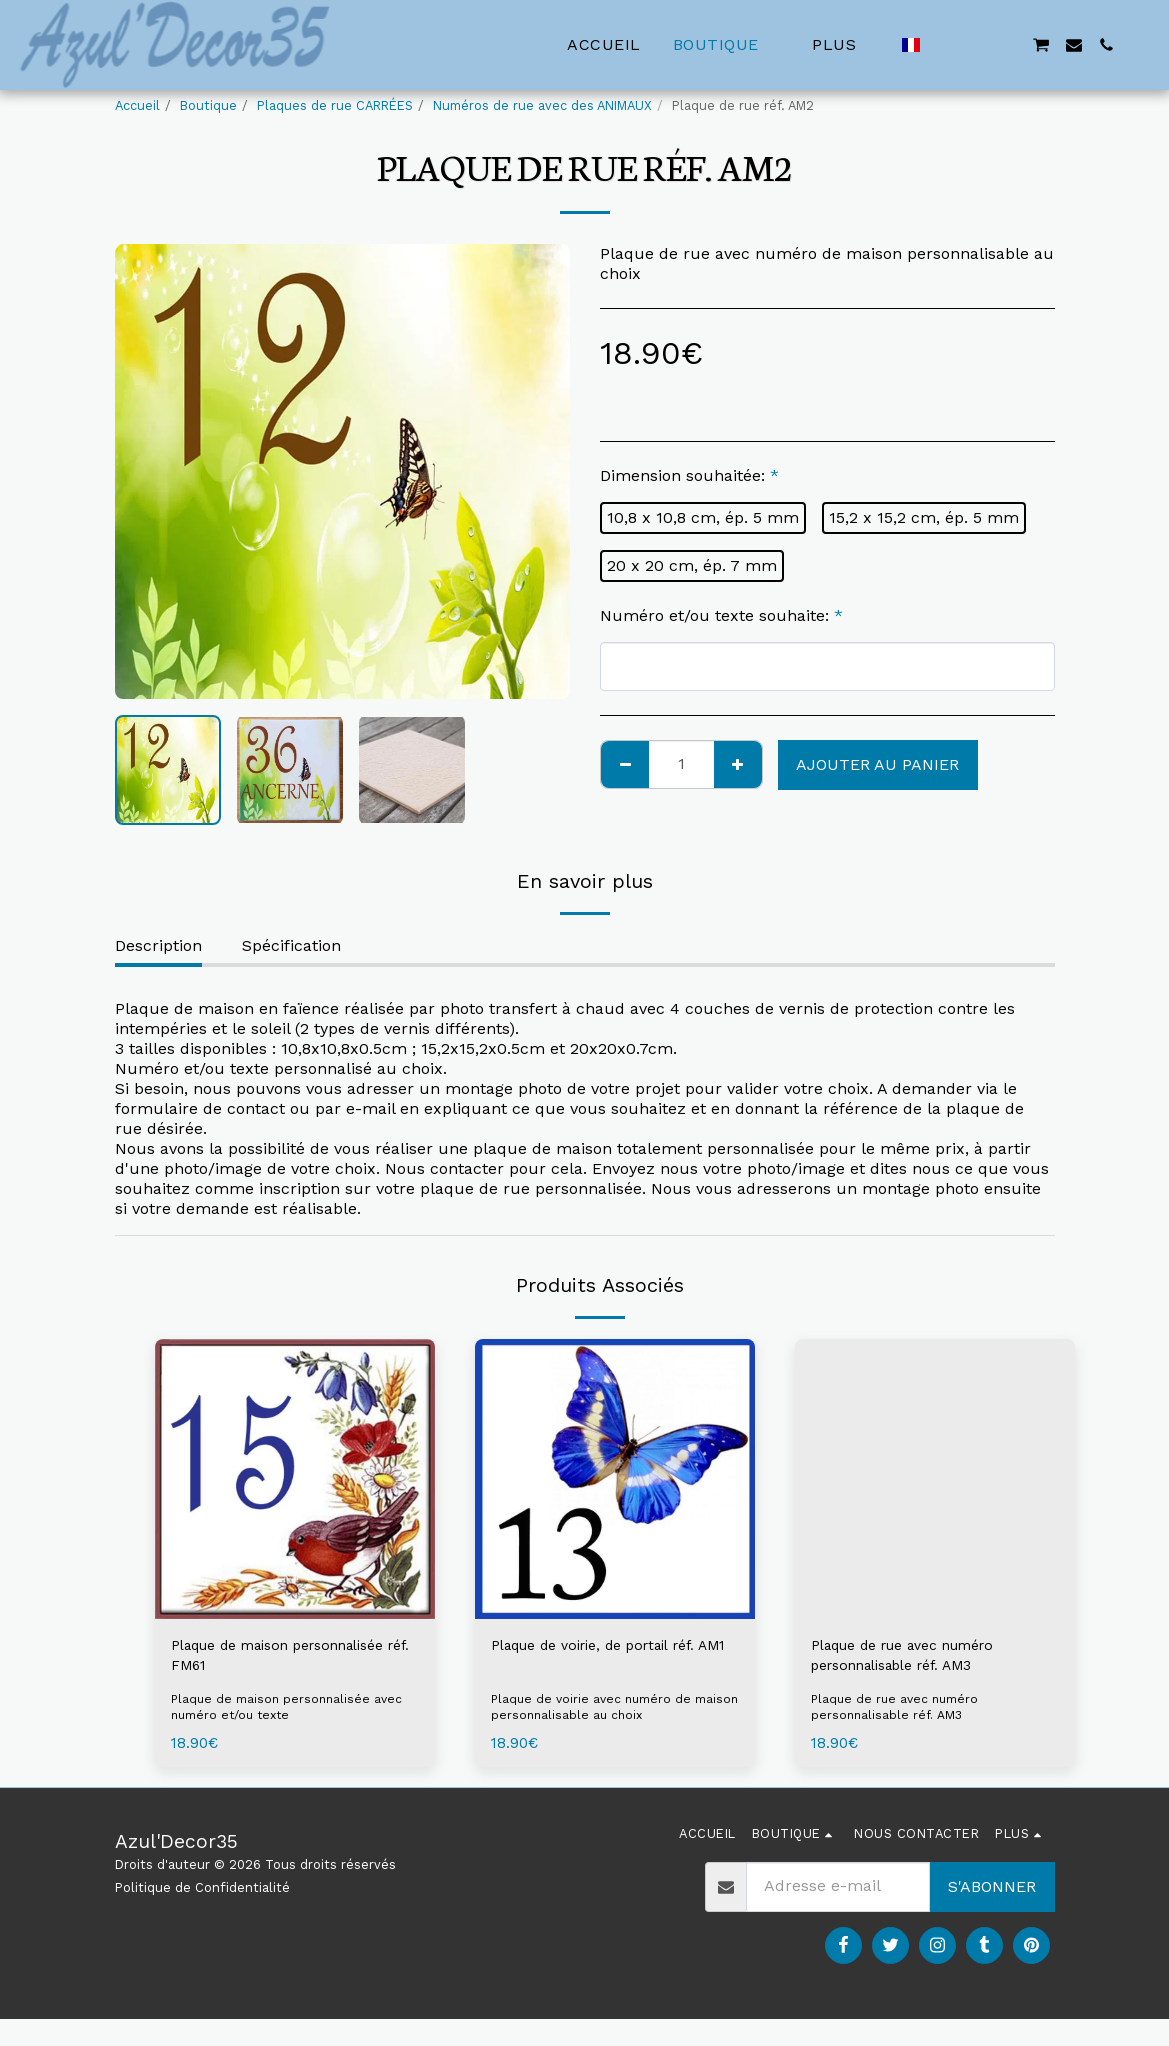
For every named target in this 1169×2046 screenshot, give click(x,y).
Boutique (208, 105)
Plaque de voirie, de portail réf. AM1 (609, 1658)
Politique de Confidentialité (202, 1894)
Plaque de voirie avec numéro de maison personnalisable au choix (594, 1714)
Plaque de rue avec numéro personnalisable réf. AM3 (919, 1658)
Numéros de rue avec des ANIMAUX (542, 105)
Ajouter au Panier (877, 764)
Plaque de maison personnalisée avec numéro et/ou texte (289, 1714)
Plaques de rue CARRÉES (335, 105)
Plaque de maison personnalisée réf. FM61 (262, 1658)
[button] (944, 45)
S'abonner (992, 1893)
